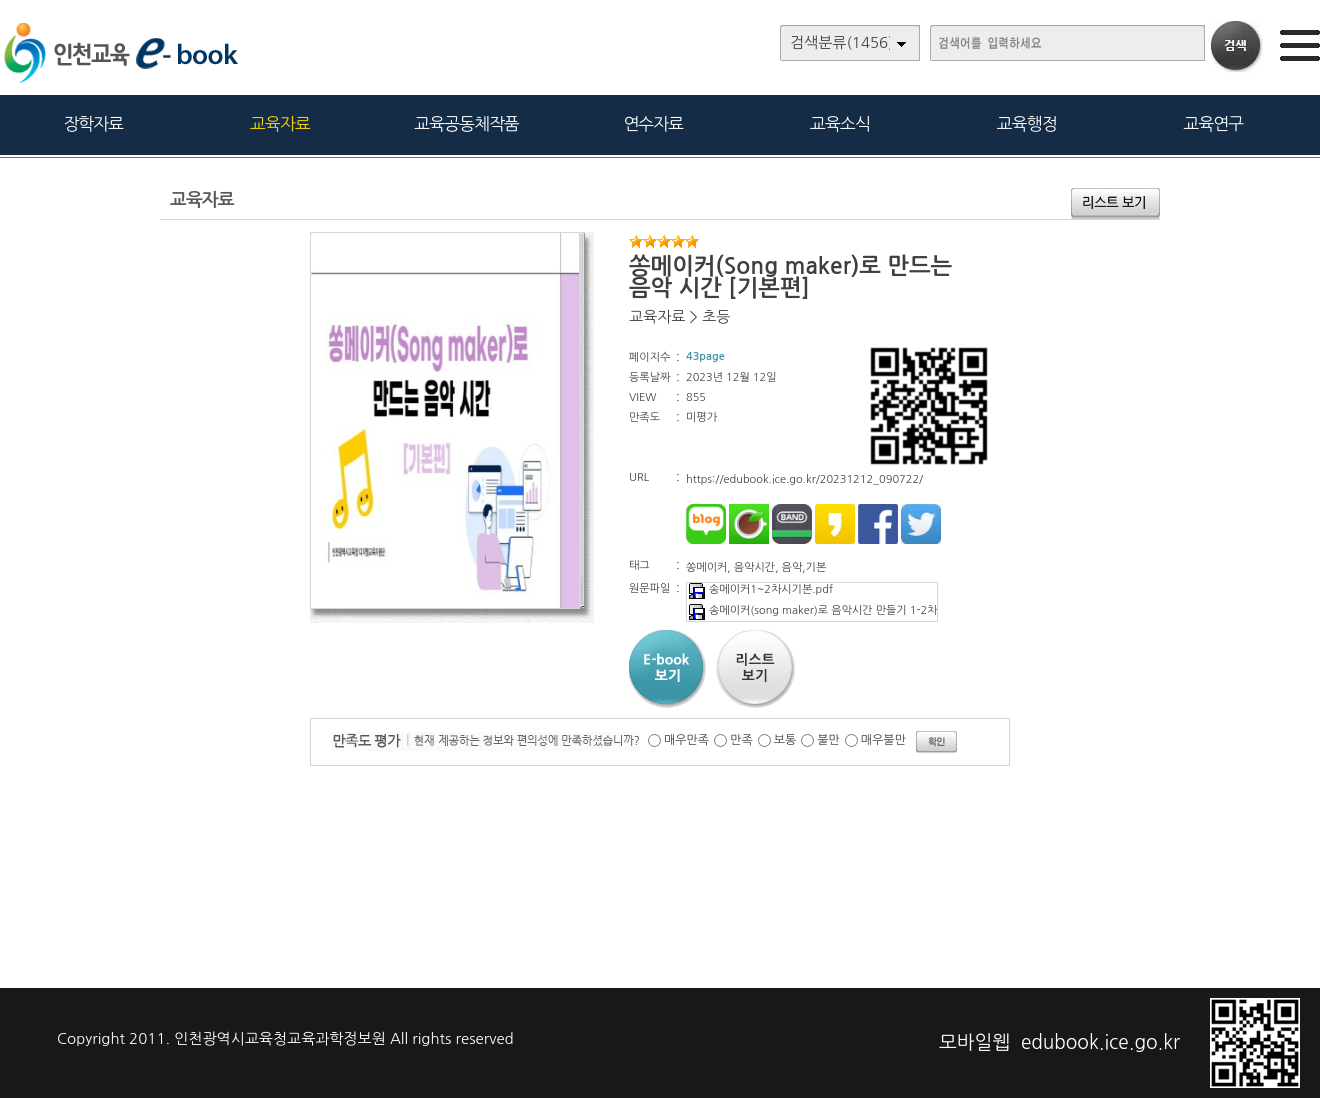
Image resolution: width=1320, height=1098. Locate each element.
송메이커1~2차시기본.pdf (760, 589)
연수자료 (653, 123)
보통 (785, 740)
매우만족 (686, 740)
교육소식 (840, 123)
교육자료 (280, 123)
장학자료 (93, 123)
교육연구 (1213, 123)
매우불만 (883, 740)
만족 (741, 740)
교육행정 (1027, 123)
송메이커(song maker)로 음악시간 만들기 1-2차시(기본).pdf (842, 610)
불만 (828, 740)
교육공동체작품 (466, 123)
